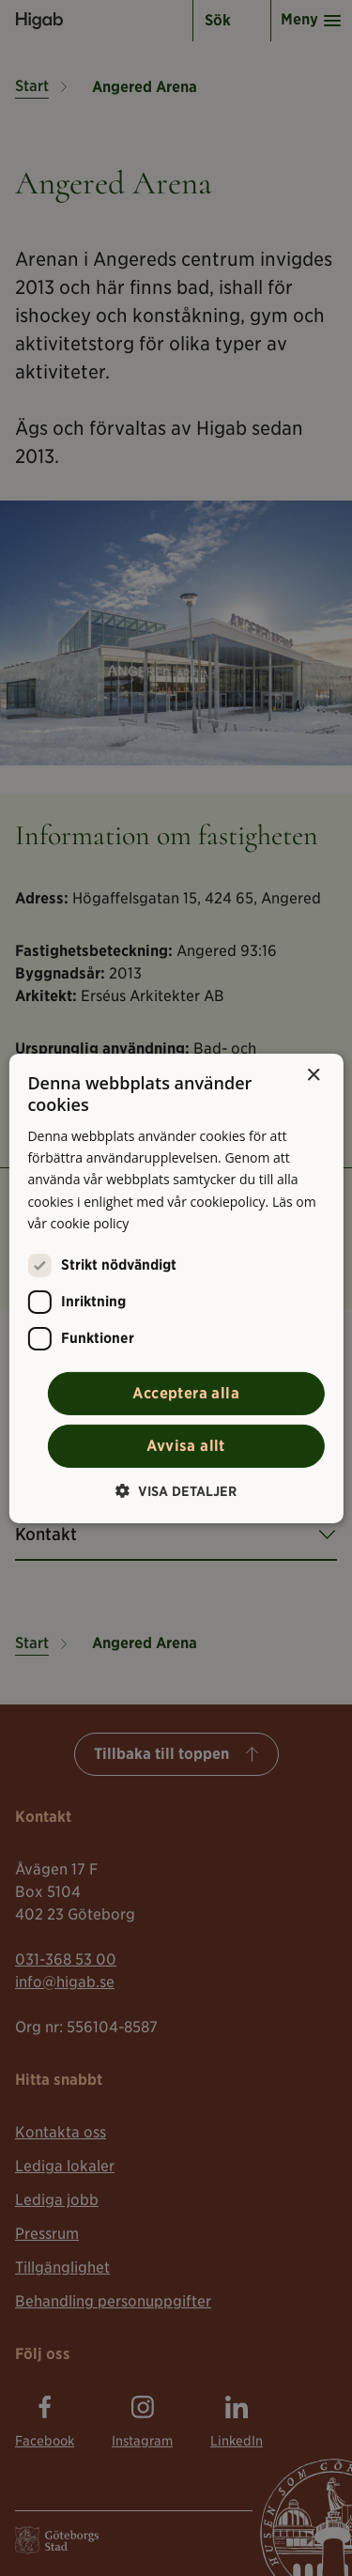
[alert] (176, 1288)
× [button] (313, 1075)
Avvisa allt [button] (185, 1446)
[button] (176, 1491)
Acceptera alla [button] (185, 1393)
